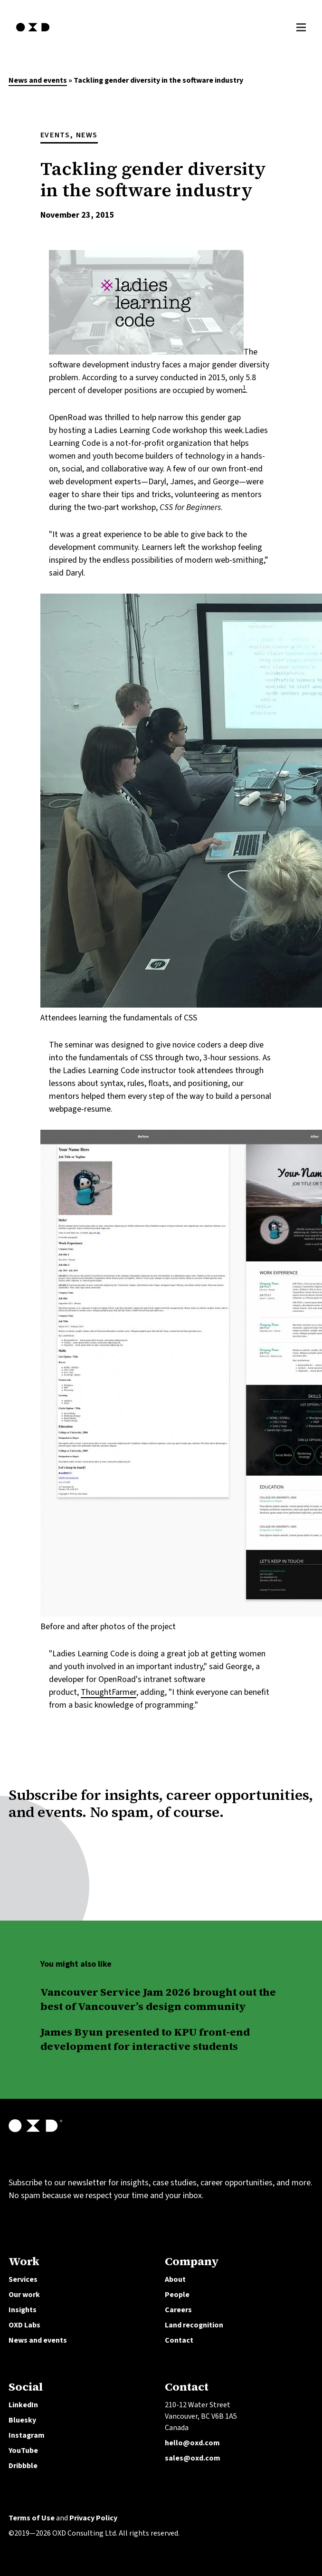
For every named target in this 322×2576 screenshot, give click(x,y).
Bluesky (22, 2420)
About (175, 2279)
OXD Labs (24, 2325)
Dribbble (23, 2466)
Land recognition (194, 2325)
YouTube (23, 2450)
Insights (23, 2310)
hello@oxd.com (192, 2443)
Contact (179, 2340)
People (177, 2294)
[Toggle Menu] (301, 26)
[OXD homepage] (32, 32)
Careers (178, 2310)
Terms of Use (32, 2518)
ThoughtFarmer (108, 1692)
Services (23, 2279)
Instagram (27, 2435)
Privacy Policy (93, 2518)
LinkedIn (23, 2405)
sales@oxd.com (192, 2458)
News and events (38, 80)
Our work (24, 2294)
